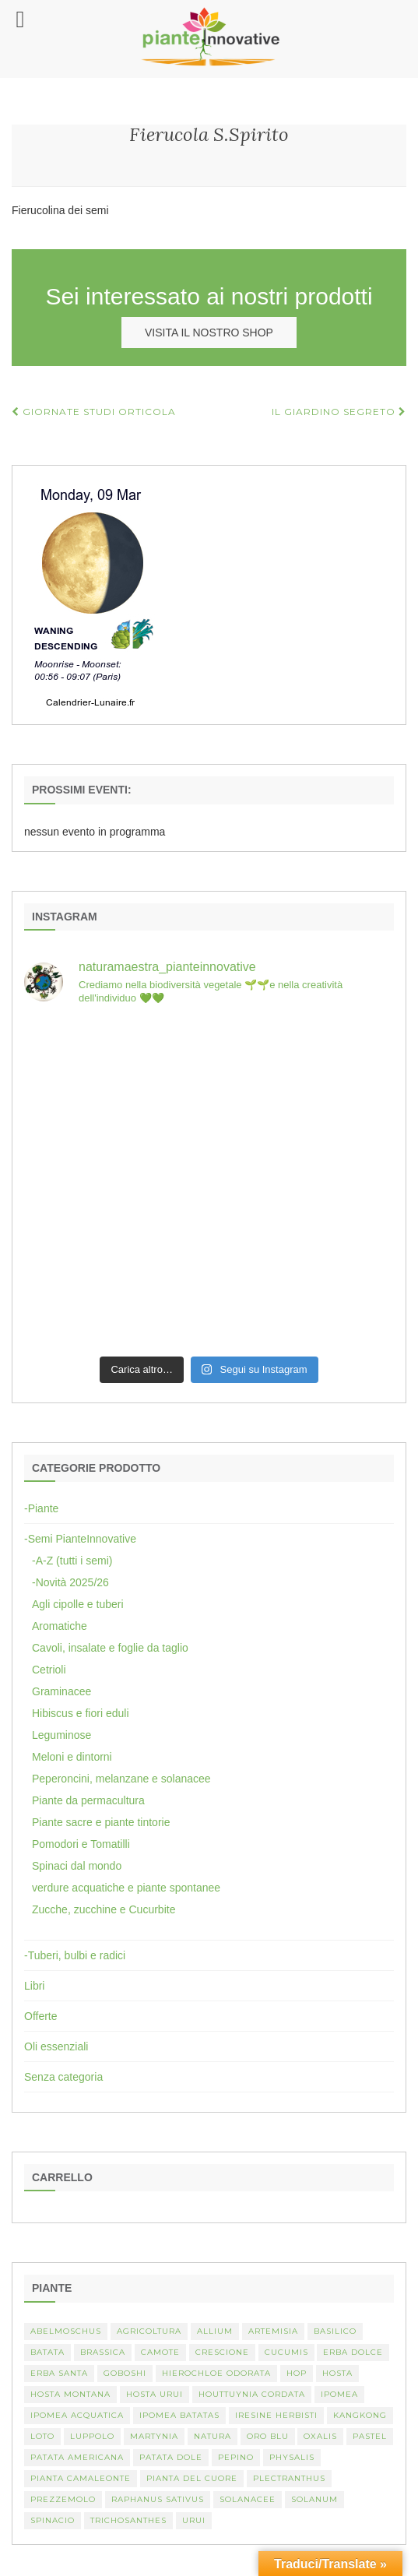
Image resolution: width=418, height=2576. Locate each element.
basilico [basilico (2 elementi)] (335, 2331)
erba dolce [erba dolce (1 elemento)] (353, 2352)
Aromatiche (59, 1626)
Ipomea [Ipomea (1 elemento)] (339, 2394)
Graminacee (61, 1691)
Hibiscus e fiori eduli (80, 1713)
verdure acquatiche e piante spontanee (126, 1887)
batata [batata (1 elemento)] (47, 2352)
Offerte (41, 2016)
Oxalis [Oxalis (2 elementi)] (320, 2436)
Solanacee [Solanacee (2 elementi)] (248, 2499)
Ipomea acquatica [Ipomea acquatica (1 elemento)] (77, 2415)
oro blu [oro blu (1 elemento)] (268, 2436)
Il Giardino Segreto (339, 411)
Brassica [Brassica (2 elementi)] (102, 2352)
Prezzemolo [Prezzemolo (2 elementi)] (63, 2499)
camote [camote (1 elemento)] (160, 2352)
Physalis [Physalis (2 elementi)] (291, 2457)
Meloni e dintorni (72, 1757)
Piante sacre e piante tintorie (101, 1822)
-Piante (41, 1508)
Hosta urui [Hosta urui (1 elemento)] (154, 2394)
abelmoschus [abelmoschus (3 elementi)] (65, 2331)
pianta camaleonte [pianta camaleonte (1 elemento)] (80, 2478)
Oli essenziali (56, 2046)
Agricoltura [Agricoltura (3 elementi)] (149, 2331)
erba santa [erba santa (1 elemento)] (59, 2373)
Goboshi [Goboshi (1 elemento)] (125, 2373)
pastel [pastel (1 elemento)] (370, 2436)
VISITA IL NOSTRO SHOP (209, 332)
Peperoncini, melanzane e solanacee (121, 1778)
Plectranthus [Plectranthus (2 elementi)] (289, 2478)
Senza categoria (63, 2077)
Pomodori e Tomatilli (81, 1844)
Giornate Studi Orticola (94, 411)
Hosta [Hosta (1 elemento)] (337, 2373)
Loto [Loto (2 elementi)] (42, 2436)
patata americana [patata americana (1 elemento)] (77, 2457)
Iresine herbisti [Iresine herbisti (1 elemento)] (276, 2415)
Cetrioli (49, 1669)
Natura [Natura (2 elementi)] (212, 2436)
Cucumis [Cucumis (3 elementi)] (286, 2352)
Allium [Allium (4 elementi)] (215, 2331)
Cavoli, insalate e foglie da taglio (110, 1648)
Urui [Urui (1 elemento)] (193, 2520)
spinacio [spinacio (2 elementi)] (52, 2520)
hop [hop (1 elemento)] (296, 2373)
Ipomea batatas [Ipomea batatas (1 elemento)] (179, 2415)
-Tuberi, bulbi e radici (74, 1955)
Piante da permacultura (88, 1800)
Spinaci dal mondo (76, 1866)
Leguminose (61, 1735)
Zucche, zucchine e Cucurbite (103, 1909)
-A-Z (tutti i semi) (72, 1560)
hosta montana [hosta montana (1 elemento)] (70, 2394)
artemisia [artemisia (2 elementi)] (273, 2331)
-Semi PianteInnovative (80, 1539)
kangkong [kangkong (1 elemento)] (360, 2415)
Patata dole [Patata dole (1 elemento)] (170, 2457)
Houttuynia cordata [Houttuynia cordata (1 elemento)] (251, 2394)
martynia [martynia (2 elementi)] (154, 2436)
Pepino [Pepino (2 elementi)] (236, 2457)
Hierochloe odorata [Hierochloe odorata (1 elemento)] (216, 2373)
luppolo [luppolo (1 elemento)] (92, 2436)
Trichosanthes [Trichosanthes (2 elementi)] (128, 2520)
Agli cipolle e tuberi (78, 1604)
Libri (34, 1986)
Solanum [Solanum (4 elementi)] (314, 2499)
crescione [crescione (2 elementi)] (222, 2352)
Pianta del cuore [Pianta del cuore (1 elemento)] (191, 2478)
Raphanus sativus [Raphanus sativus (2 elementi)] (157, 2499)
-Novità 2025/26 (70, 1582)
